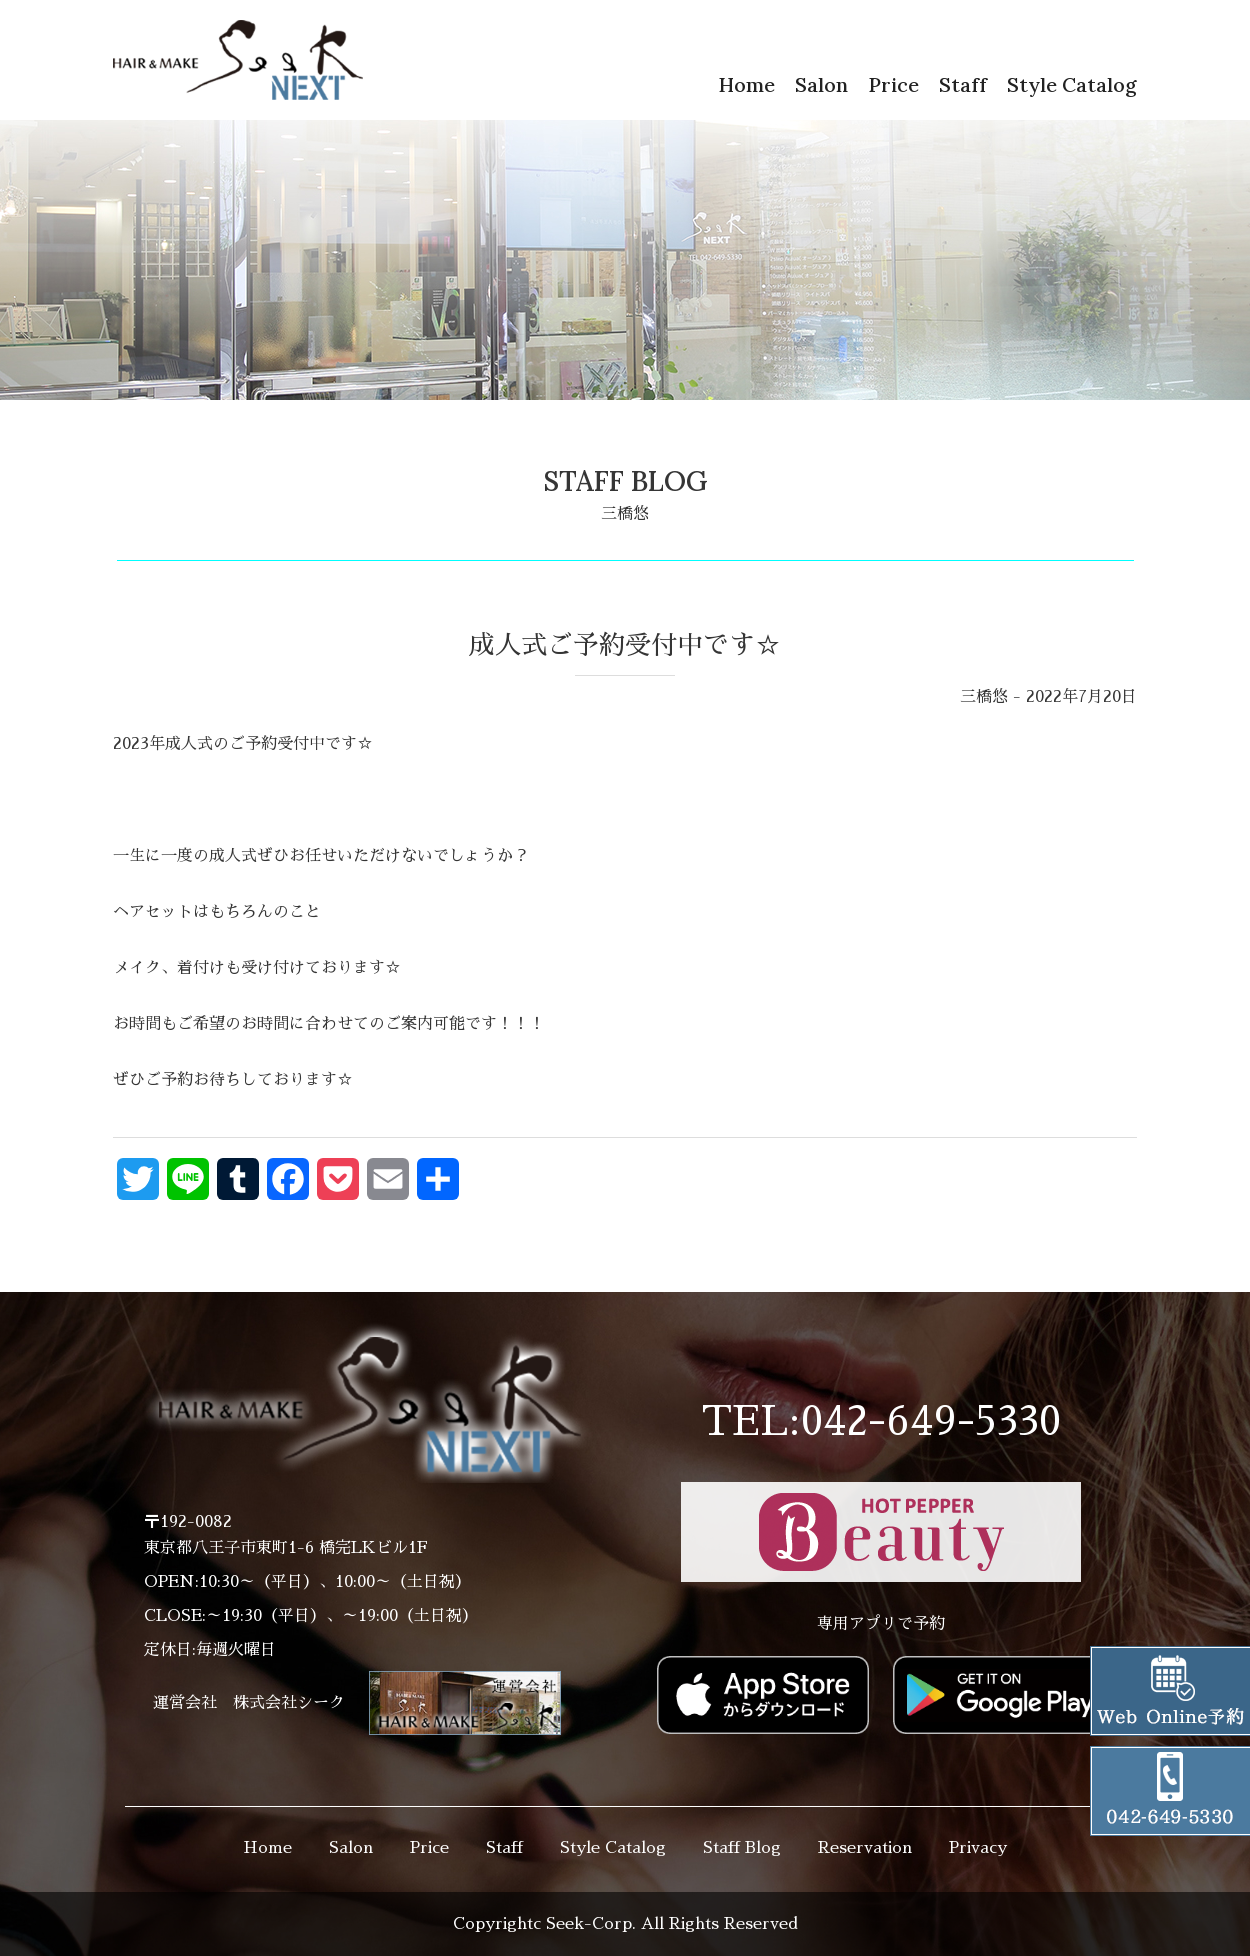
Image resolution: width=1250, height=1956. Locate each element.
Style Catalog (1072, 84)
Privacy (978, 1848)
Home (746, 84)
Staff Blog (742, 1848)
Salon (821, 84)
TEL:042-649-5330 (881, 1422)
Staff (963, 84)
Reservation (865, 1848)
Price (893, 84)
